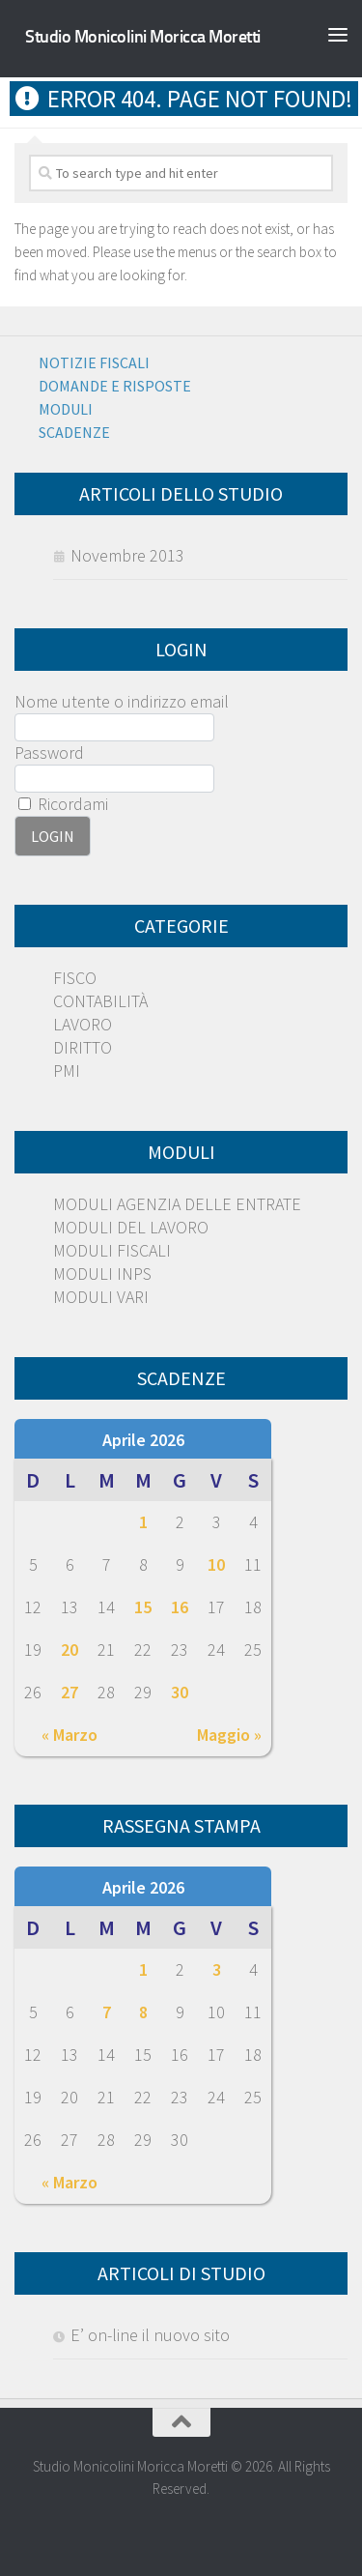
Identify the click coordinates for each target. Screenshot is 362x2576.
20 (69, 1649)
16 (179, 1607)
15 (143, 1607)
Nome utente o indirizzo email (121, 701)
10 (216, 1564)
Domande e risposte (115, 385)
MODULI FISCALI (112, 1250)
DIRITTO (82, 1047)
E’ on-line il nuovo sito (150, 2335)
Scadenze (74, 432)
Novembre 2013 (127, 555)
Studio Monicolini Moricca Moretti (143, 36)
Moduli (66, 409)
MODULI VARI (101, 1297)
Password (49, 752)
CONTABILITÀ (100, 1001)
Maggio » (229, 1734)
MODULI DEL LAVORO (131, 1227)
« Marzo (69, 1734)
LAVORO (82, 1024)
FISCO (75, 978)
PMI (66, 1070)
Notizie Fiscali (94, 362)
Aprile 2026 (143, 1440)
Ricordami (63, 804)
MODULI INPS (102, 1273)
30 (179, 1692)
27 (69, 1692)
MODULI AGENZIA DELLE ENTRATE (177, 1204)
